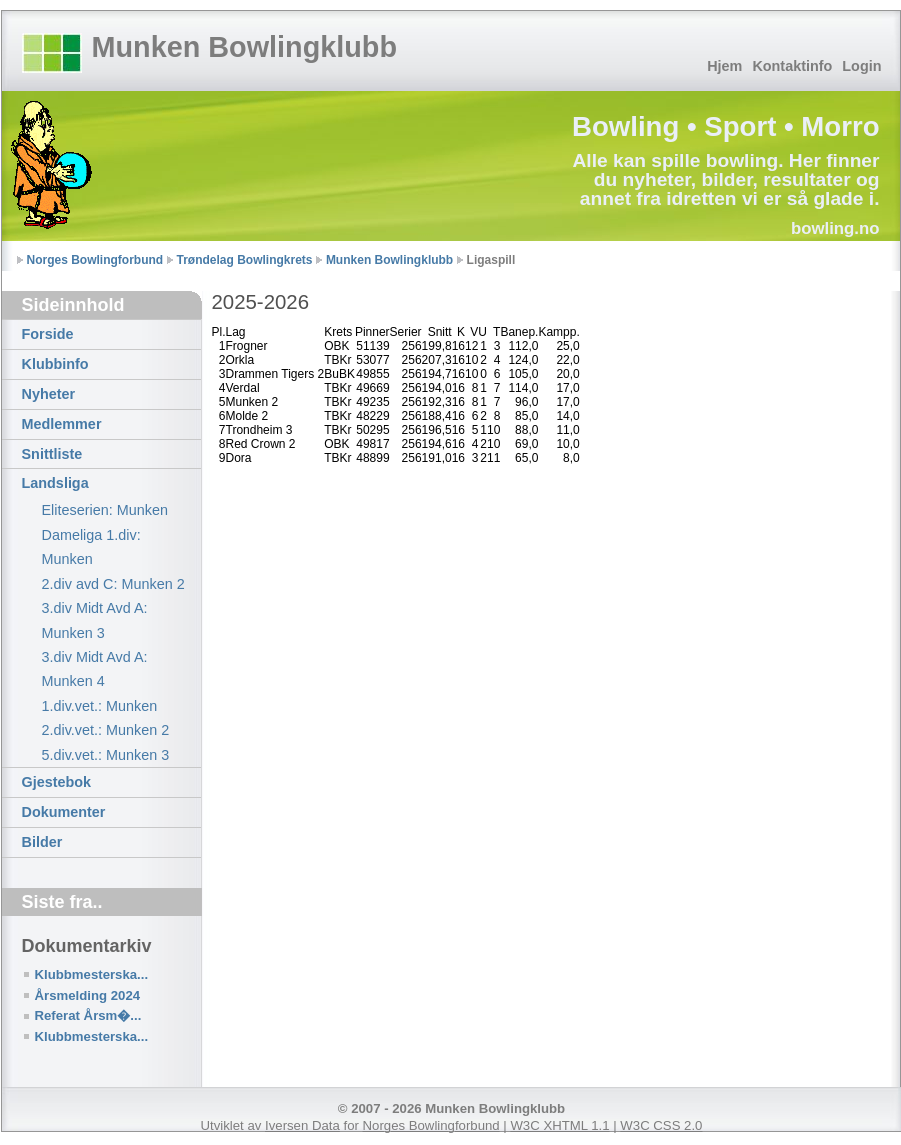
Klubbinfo (55, 364)
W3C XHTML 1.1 (559, 1125)
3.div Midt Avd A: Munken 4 (95, 669)
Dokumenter (64, 812)
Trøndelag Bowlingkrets (245, 260)
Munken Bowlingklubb (245, 47)
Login (861, 66)
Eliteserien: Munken (105, 510)
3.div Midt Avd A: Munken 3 (95, 620)
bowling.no (835, 228)
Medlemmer (62, 424)
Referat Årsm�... (88, 1015)
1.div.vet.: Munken (100, 706)
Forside (48, 334)
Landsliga (55, 483)
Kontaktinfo (792, 66)
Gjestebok (57, 782)
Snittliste (52, 454)
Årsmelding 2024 (88, 995)
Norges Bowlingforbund (95, 260)
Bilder (42, 842)
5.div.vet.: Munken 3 (106, 755)
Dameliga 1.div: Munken (91, 547)
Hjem (724, 66)
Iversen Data (302, 1125)
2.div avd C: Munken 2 (113, 584)
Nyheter (49, 394)
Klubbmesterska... (92, 974)
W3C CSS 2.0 (661, 1125)
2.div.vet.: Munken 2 (106, 730)
